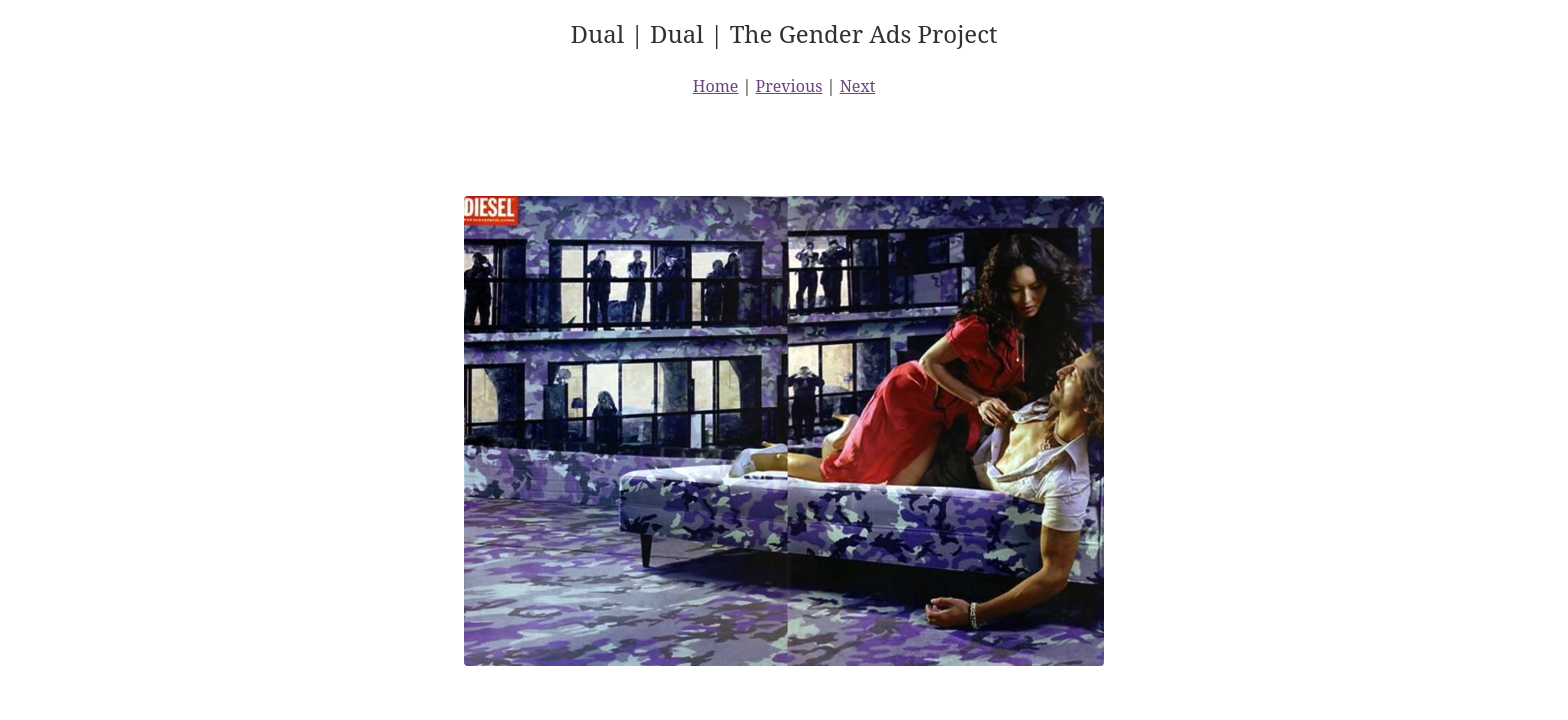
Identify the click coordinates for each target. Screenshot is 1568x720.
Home (716, 86)
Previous (789, 86)
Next (858, 86)
